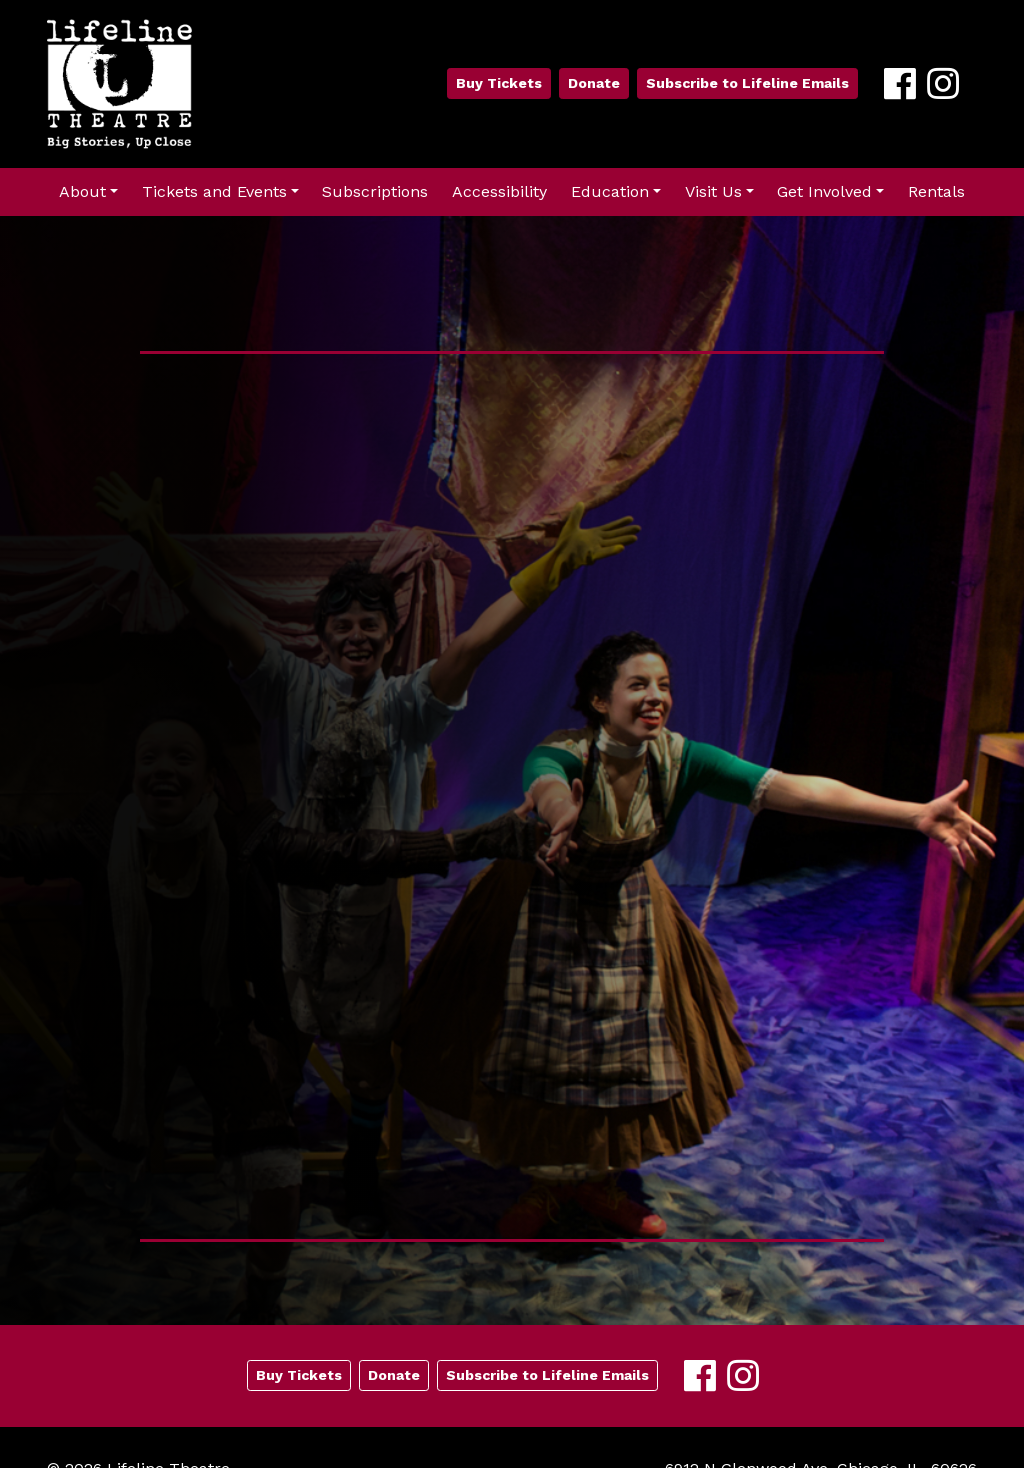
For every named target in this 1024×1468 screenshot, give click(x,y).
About (82, 191)
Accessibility (499, 191)
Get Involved (824, 191)
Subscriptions (375, 191)
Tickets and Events (214, 191)
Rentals (936, 191)
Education (610, 191)
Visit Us (713, 191)
